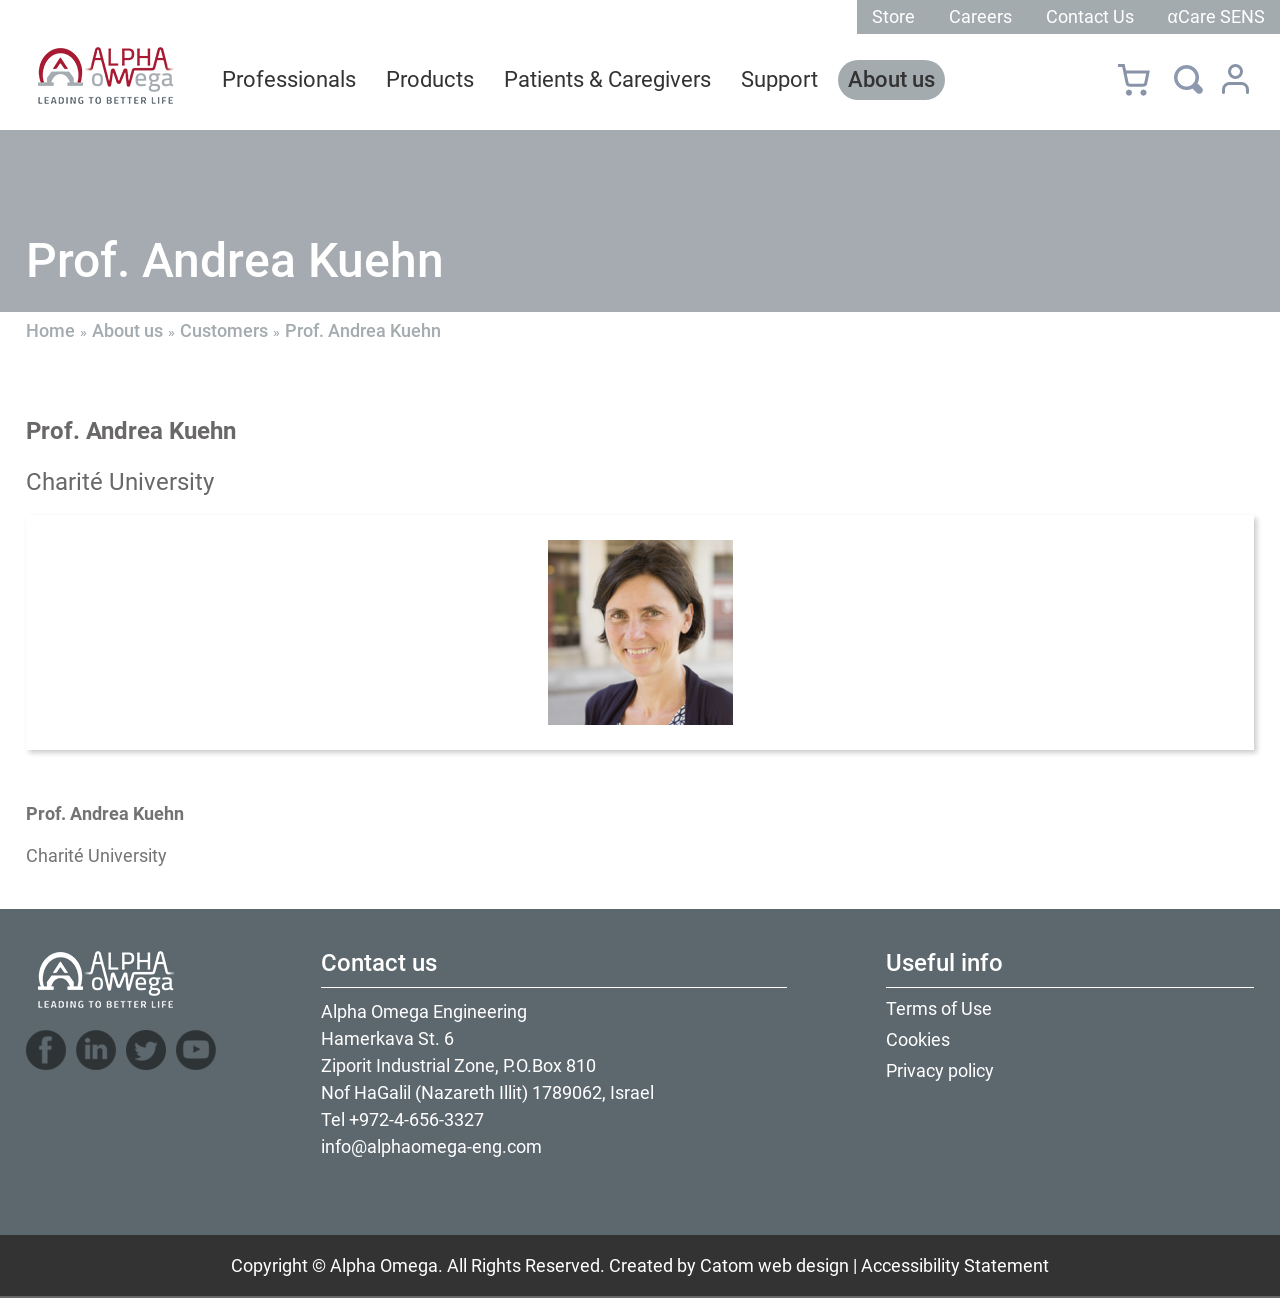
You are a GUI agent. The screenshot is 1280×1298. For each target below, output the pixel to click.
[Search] (1188, 79)
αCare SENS (1216, 16)
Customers (224, 330)
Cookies (918, 1039)
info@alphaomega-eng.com (431, 1146)
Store (893, 16)
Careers (980, 16)
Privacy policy (940, 1070)
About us (127, 330)
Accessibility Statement (955, 1265)
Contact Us (1090, 16)
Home (50, 330)
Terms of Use (939, 1008)
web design (803, 1265)
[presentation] (640, 632)
